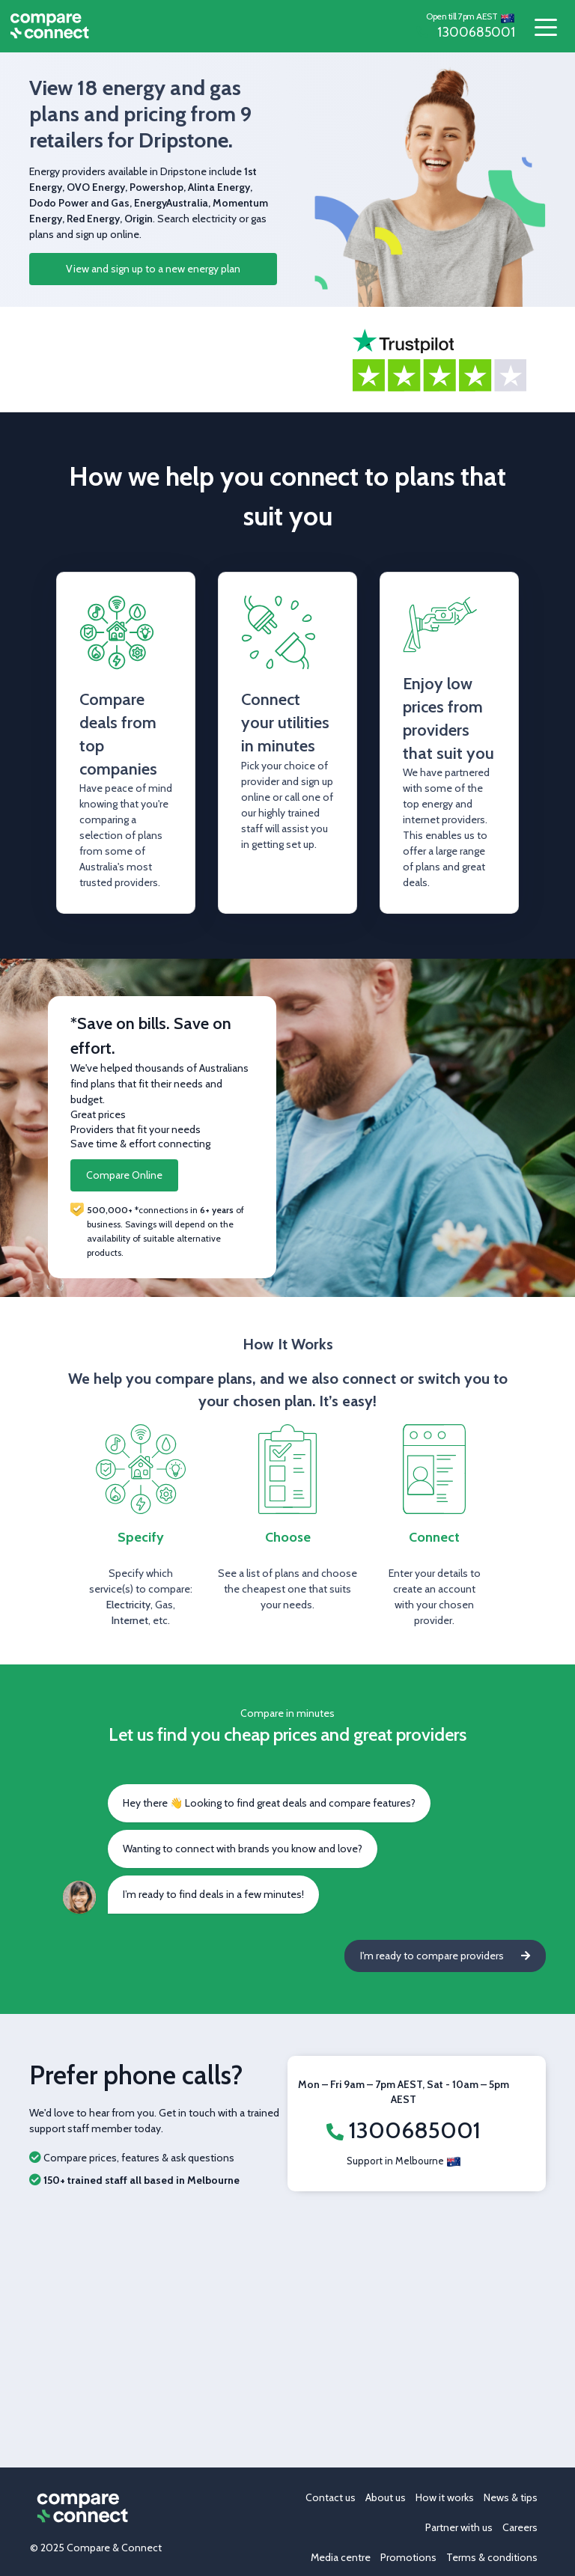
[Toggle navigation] (545, 26)
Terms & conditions (492, 2557)
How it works (445, 2497)
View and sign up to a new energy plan (153, 268)
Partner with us (459, 2527)
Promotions (408, 2557)
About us (385, 2497)
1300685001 (465, 32)
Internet (130, 1620)
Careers (520, 2527)
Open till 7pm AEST (461, 16)
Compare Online (124, 1175)
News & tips (511, 2497)
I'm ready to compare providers (445, 1955)
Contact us (330, 2497)
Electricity (128, 1604)
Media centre (341, 2557)
